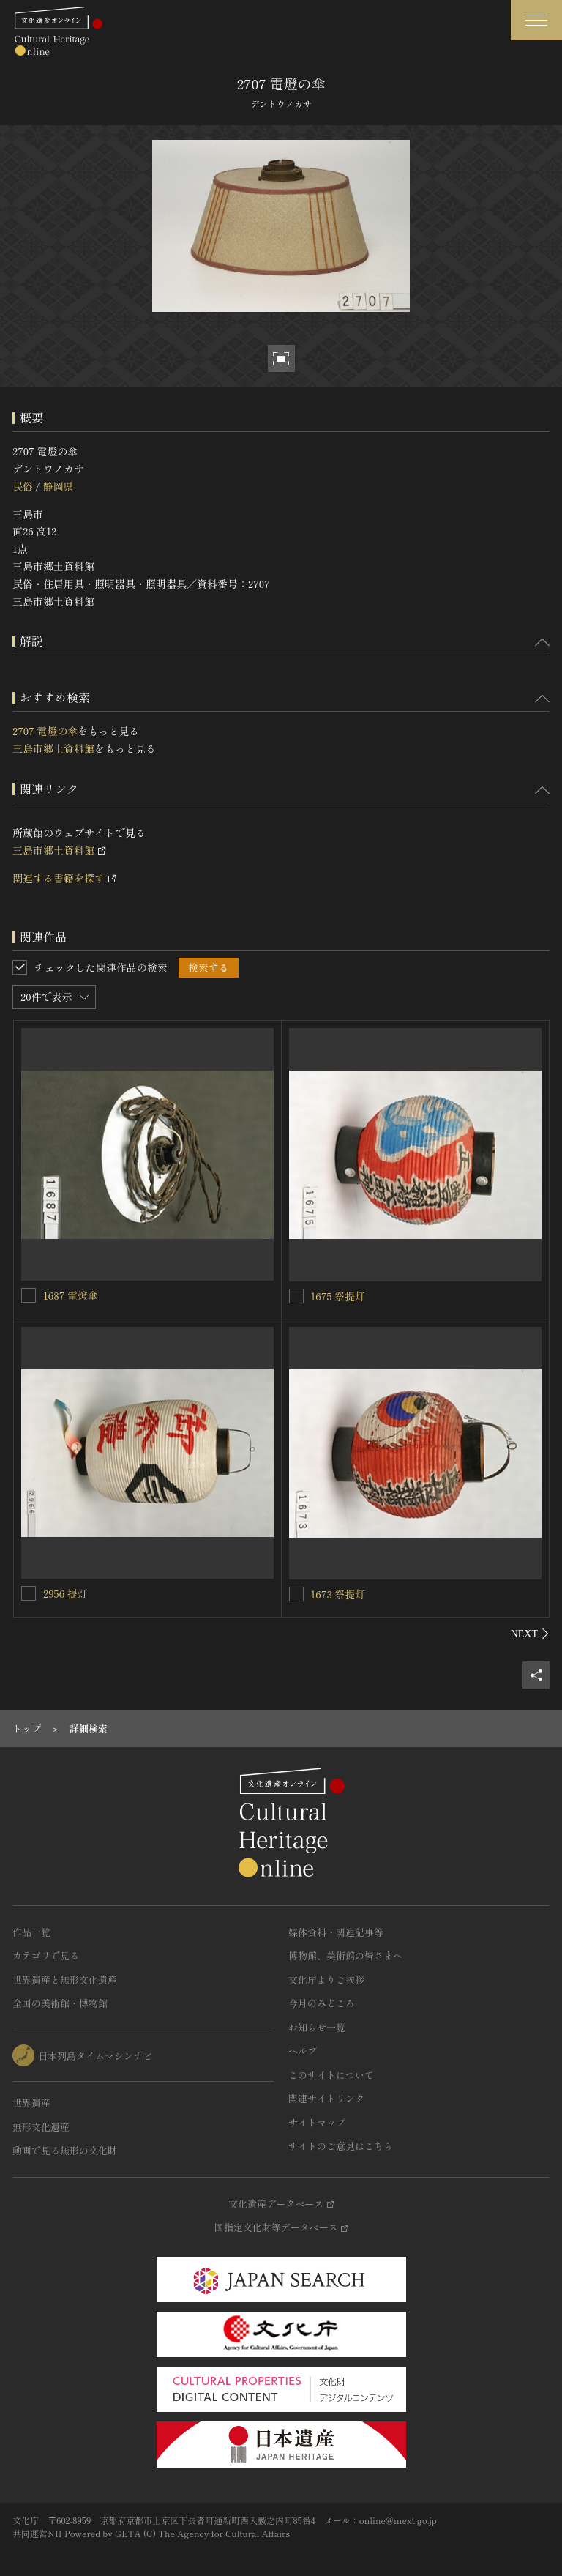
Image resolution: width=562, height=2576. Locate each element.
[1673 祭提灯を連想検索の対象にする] (296, 1594)
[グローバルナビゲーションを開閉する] (536, 20)
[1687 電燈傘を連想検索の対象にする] (28, 1295)
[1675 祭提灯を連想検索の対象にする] (296, 1296)
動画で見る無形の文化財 (64, 2150)
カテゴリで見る (45, 1955)
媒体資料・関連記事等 (335, 1932)
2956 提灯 (65, 1593)
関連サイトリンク (326, 2098)
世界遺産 (31, 2103)
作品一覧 (31, 1932)
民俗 (22, 486)
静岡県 (57, 486)
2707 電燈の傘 (45, 730)
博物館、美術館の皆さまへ (345, 1955)
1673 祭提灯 (338, 1594)
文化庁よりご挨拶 (326, 1980)
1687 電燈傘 (70, 1295)
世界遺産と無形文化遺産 (64, 1980)
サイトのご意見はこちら (340, 2146)
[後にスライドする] (530, 1633)
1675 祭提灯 (338, 1296)
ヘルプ (302, 2051)
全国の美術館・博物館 (60, 2003)
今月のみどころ (321, 2003)
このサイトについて (331, 2075)
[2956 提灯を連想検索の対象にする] (28, 1593)
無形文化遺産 (41, 2127)
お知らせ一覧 (316, 2027)
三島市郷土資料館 (53, 748)
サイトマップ (316, 2122)
